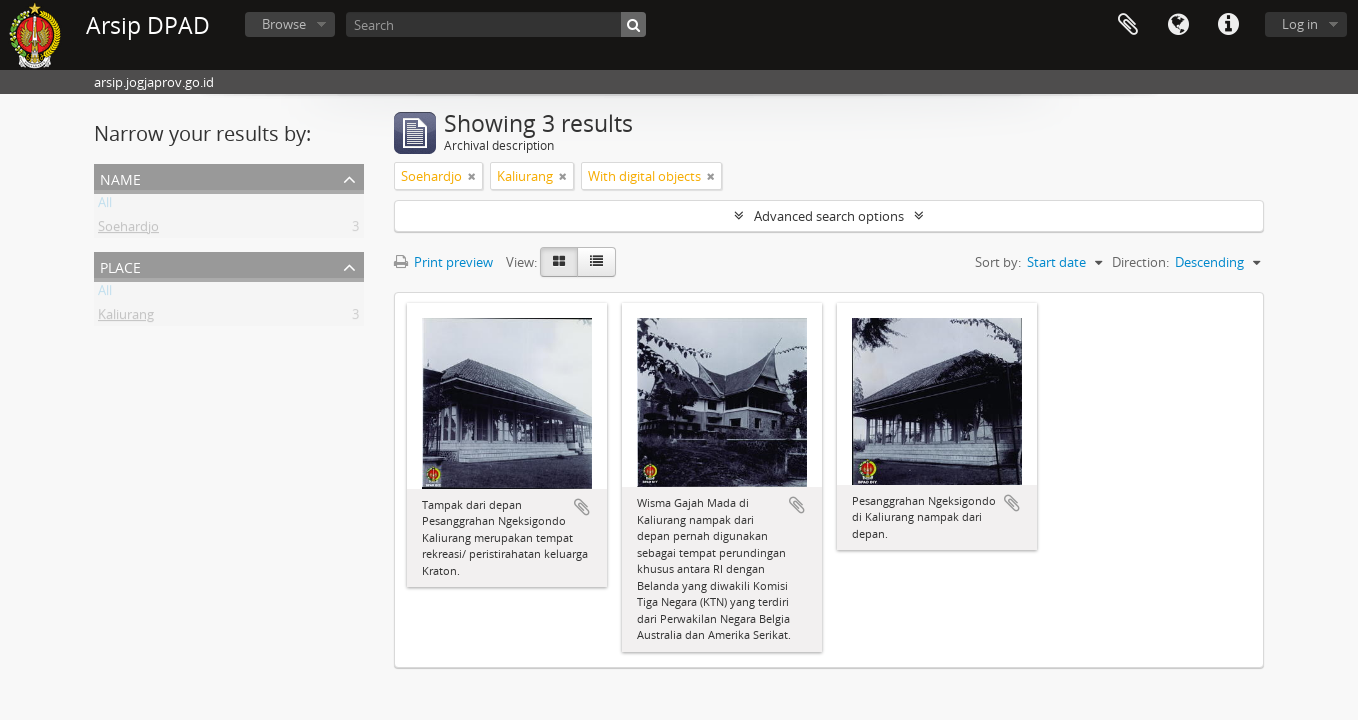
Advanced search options (829, 216)
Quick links (1228, 25)
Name (120, 177)
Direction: (1140, 262)
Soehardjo (128, 230)
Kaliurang (126, 318)
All (105, 206)
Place (120, 265)
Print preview (443, 262)
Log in (1300, 24)
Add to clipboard (582, 507)
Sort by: (998, 262)
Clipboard (1128, 25)
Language (1178, 25)
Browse (284, 24)
